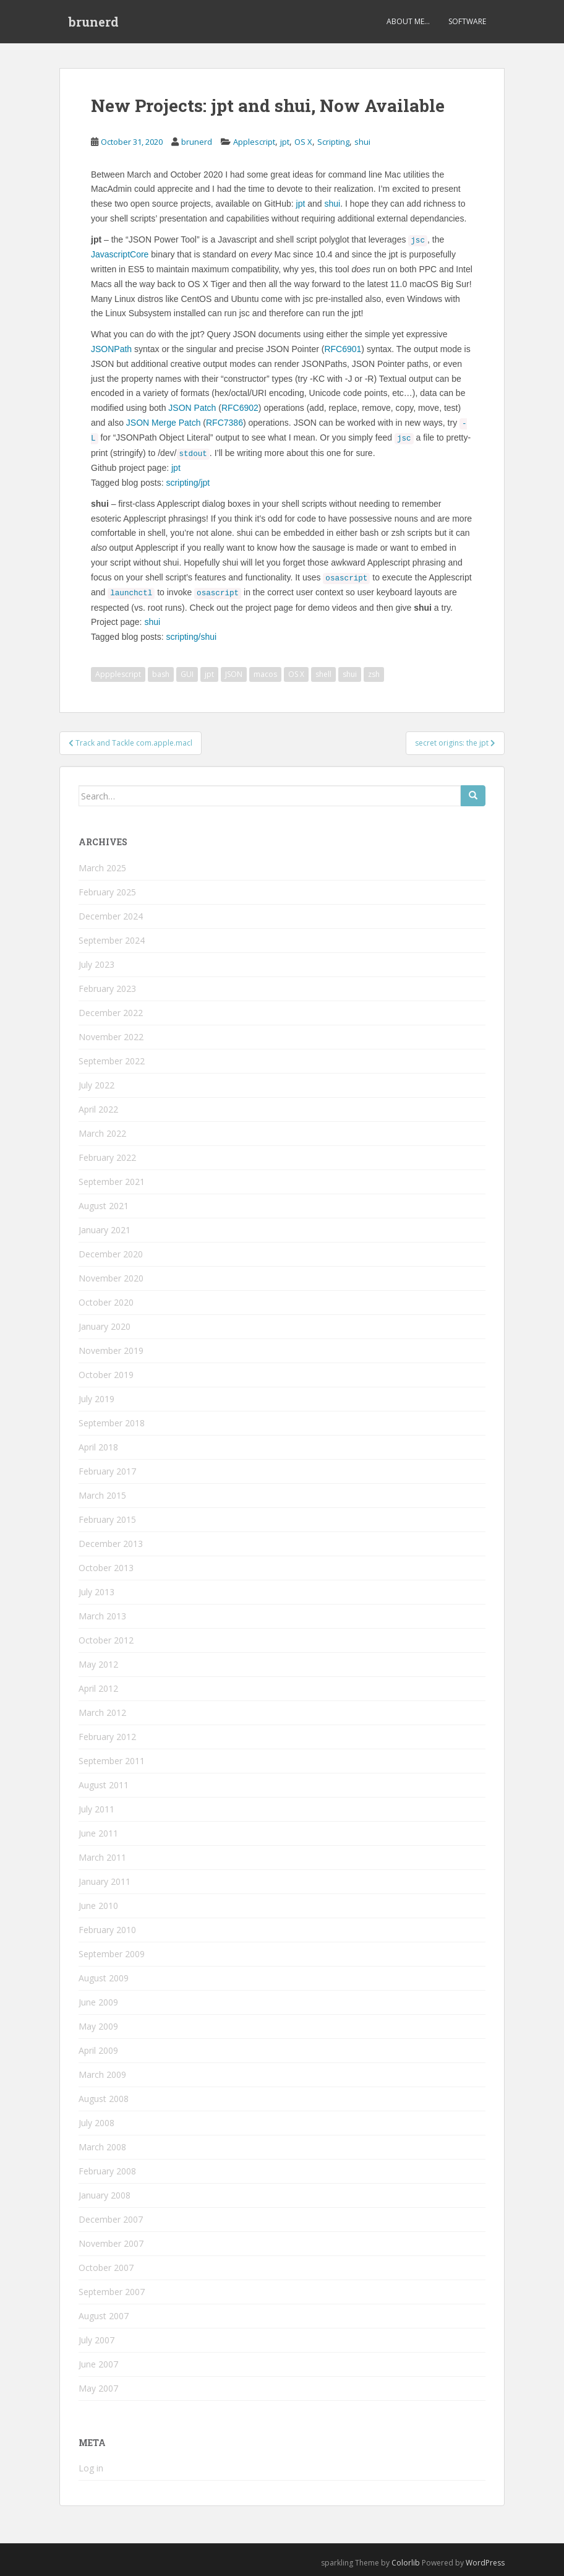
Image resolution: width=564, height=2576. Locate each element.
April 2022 (98, 1109)
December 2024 (111, 916)
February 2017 (107, 1471)
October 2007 (106, 2267)
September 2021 (112, 1181)
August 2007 (104, 2316)
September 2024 (112, 940)
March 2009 (102, 2074)
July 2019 (96, 1399)
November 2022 (111, 1037)
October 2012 (106, 1640)
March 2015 (102, 1495)
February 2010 (107, 1930)
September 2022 (112, 1061)
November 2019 (111, 1350)
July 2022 (96, 1085)
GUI (187, 674)
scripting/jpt (188, 483)
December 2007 (111, 2219)
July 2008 (96, 2123)
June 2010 (98, 1905)
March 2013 (102, 1616)
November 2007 (111, 2243)
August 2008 (104, 2098)
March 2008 (102, 2147)
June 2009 (98, 2002)
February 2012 (107, 1736)
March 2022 (102, 1133)
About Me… (408, 21)
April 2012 (98, 1688)
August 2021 (104, 1206)
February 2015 (107, 1519)
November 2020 (111, 1278)
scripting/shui (191, 637)
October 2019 (106, 1375)
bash (160, 674)
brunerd (94, 22)
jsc (418, 240)
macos (265, 674)
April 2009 (98, 2050)
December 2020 (111, 1254)
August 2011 (104, 1785)
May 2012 (98, 1664)
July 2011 (96, 1809)
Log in (91, 2468)
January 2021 (104, 1230)
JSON (233, 674)
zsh (374, 674)
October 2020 (106, 1302)
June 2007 (98, 2364)
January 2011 (104, 1881)
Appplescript (118, 674)
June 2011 (98, 1833)
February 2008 (107, 2171)
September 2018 (112, 1423)
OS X (303, 141)
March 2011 (102, 1857)
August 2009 (104, 1978)
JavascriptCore (119, 254)
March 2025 (102, 868)
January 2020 (104, 1326)
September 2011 (112, 1761)
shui (362, 141)
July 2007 (96, 2340)
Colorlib (405, 2562)
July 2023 (96, 964)
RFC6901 (342, 349)
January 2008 (104, 2195)
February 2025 (107, 892)
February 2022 (107, 1157)
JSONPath (111, 349)
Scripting (333, 141)
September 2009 (112, 1954)
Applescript (254, 141)
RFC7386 (224, 423)
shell (323, 674)
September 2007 (112, 2292)
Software (467, 21)
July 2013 (96, 1592)
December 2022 (111, 1013)
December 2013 (111, 1543)
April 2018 (98, 1447)
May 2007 (98, 2388)
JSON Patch (192, 408)
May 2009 (98, 2026)
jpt (284, 141)
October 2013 (106, 1568)
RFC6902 (239, 408)
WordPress (485, 2562)
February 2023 (107, 988)
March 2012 (102, 1712)
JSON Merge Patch (163, 423)
